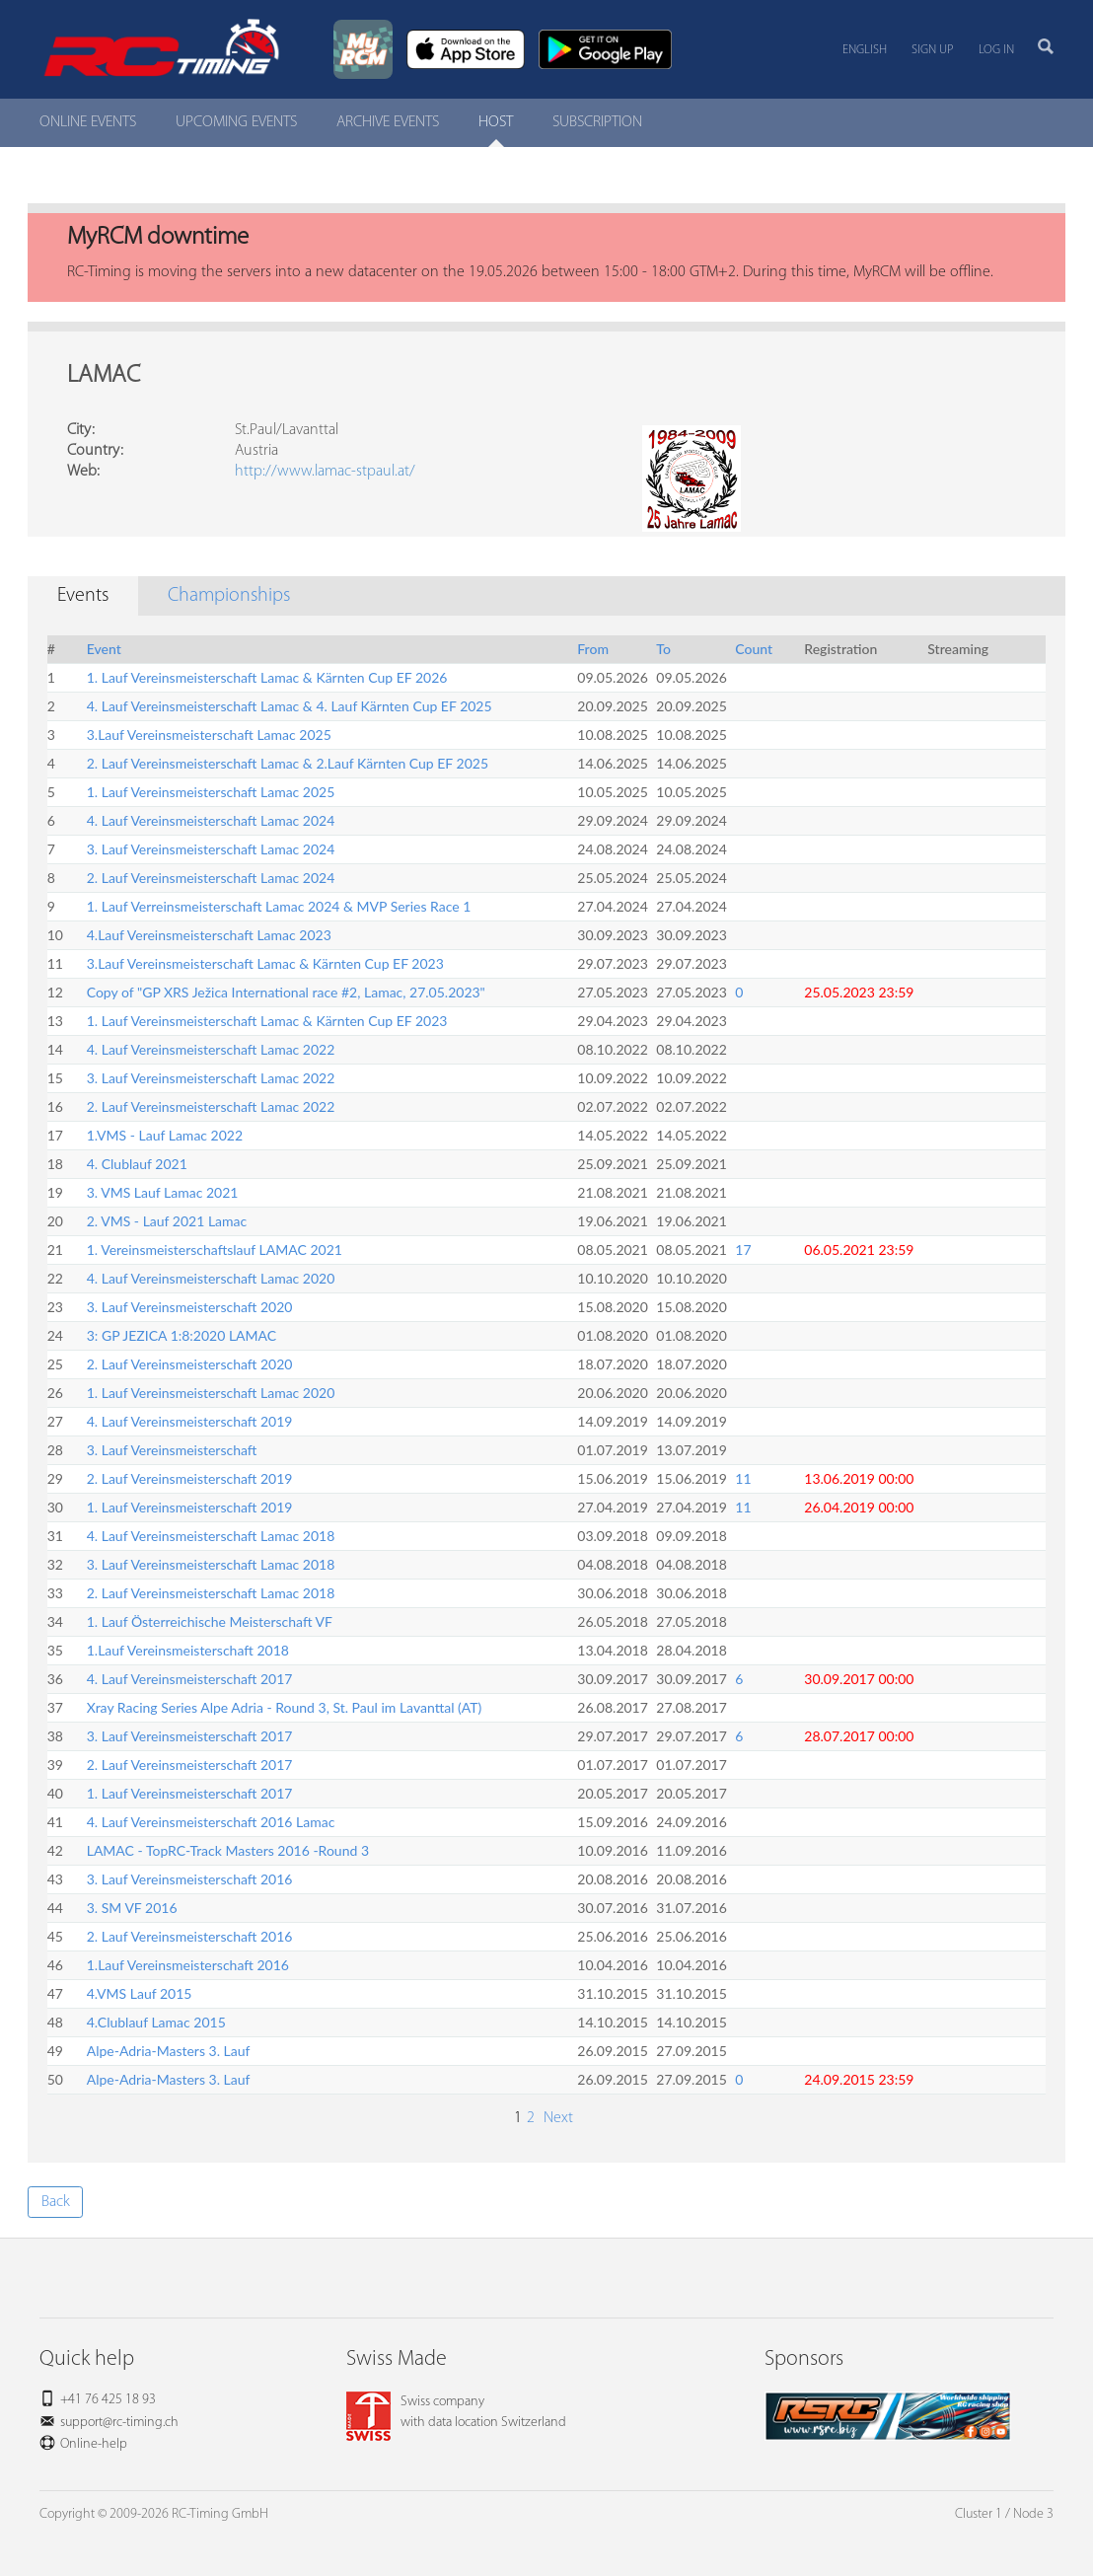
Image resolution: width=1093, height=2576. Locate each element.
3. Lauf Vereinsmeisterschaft (172, 1449)
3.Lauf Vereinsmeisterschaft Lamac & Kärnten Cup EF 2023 (265, 963)
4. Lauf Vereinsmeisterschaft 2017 (190, 1678)
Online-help (93, 2444)
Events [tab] (83, 596)
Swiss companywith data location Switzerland (456, 2412)
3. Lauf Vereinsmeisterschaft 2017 (190, 1736)
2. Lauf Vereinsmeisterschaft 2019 (190, 1478)
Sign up (932, 49)
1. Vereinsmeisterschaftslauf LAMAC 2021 (214, 1249)
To (663, 648)
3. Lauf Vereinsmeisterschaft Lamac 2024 (211, 849)
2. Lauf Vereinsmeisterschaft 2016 (190, 1936)
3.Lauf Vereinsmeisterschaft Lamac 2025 (209, 734)
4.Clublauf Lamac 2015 (156, 2022)
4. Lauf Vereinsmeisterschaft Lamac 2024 (211, 820)
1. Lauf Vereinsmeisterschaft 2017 (190, 1793)
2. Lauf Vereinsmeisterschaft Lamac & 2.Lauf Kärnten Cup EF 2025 (287, 763)
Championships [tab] (229, 596)
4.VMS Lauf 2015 (139, 1993)
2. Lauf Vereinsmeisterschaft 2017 (190, 1764)
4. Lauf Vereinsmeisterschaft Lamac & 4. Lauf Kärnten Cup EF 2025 (289, 706)
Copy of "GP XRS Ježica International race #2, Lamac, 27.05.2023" (286, 992)
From (593, 648)
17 (743, 1249)
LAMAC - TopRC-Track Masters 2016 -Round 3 (228, 1850)
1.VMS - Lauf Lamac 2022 (165, 1135)
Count (753, 648)
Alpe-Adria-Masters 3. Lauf (169, 2050)
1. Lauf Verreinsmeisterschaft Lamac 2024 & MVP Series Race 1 (279, 906)
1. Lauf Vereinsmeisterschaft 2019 (190, 1507)
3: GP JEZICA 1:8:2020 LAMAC (181, 1335)
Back (55, 2202)
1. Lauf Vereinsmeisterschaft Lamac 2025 (211, 791)
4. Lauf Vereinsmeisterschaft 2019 (190, 1421)
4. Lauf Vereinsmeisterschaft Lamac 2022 (211, 1049)
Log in (996, 49)
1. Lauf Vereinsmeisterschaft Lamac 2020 (211, 1392)
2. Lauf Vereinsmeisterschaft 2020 (190, 1364)
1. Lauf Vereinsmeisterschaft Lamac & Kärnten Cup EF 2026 (267, 677)
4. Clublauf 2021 (137, 1163)
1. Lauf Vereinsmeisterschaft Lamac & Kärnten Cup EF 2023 (267, 1020)
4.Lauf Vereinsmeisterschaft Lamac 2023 (209, 934)
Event (104, 648)
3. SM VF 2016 (132, 1907)
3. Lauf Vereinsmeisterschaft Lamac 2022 (211, 1077)
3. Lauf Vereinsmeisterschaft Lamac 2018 (211, 1564)
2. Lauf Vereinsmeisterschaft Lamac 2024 (211, 877)
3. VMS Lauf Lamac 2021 (163, 1192)
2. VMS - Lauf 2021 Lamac (167, 1221)
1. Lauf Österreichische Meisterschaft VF (209, 1621)
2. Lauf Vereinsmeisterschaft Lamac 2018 (211, 1592)
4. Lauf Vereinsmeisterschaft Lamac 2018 (211, 1535)
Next (556, 2118)
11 (743, 1478)
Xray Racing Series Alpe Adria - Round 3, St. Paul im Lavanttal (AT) (284, 1707)
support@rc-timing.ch (119, 2422)
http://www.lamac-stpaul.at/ (325, 471)
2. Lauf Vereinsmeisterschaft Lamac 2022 (211, 1106)
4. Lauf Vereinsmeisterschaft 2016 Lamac (211, 1821)
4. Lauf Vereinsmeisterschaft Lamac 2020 (211, 1278)
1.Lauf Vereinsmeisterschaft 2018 (188, 1650)
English (864, 49)
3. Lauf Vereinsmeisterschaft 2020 (190, 1306)
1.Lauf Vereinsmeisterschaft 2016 (188, 1964)
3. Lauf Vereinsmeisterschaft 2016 (190, 1879)
